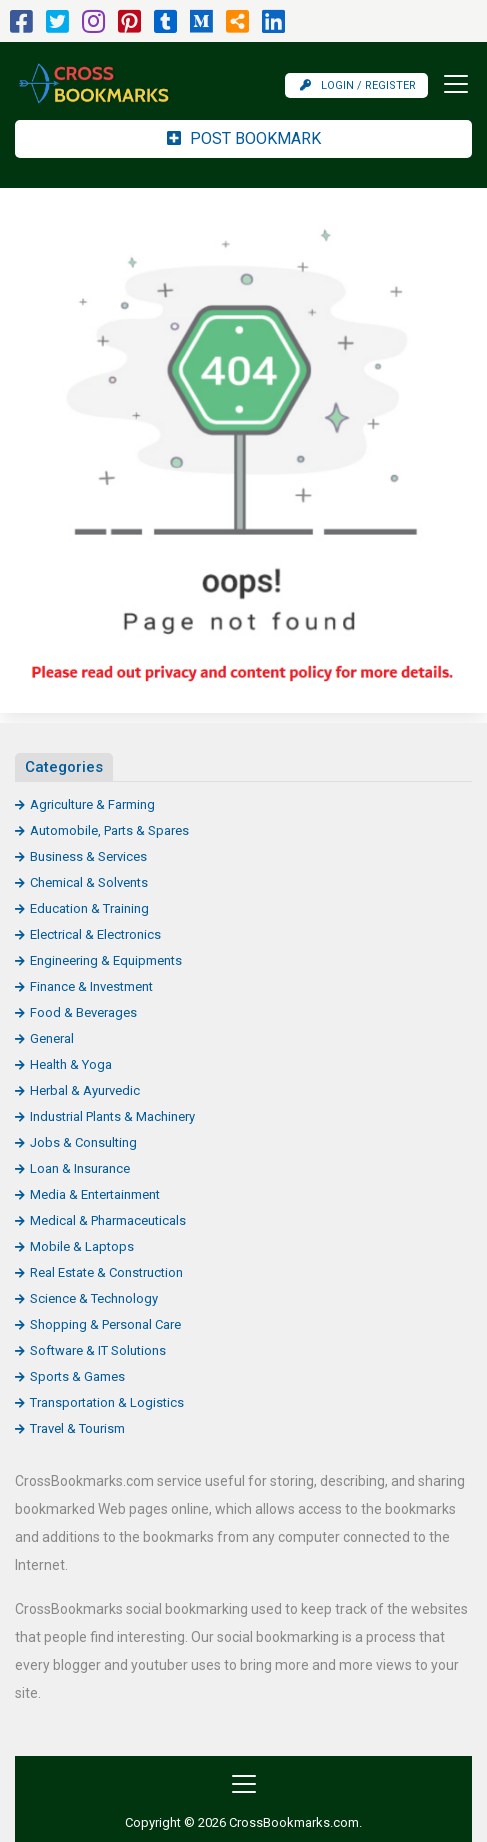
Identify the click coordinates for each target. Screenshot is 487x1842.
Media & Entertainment (95, 1194)
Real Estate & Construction (106, 1272)
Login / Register (358, 85)
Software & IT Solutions (98, 1350)
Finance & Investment (91, 986)
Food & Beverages (83, 1012)
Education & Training (89, 908)
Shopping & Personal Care (105, 1324)
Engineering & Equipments (106, 960)
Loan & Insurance (80, 1168)
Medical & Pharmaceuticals (108, 1220)
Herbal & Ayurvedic (85, 1090)
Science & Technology (94, 1298)
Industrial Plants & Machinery (112, 1116)
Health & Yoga (71, 1064)
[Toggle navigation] (450, 84)
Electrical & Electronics (95, 934)
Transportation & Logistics (107, 1402)
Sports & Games (77, 1376)
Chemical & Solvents (89, 882)
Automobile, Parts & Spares (109, 830)
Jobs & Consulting (83, 1142)
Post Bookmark (244, 138)
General (52, 1038)
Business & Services (88, 856)
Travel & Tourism (77, 1428)
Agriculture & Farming (92, 804)
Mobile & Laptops (82, 1246)
